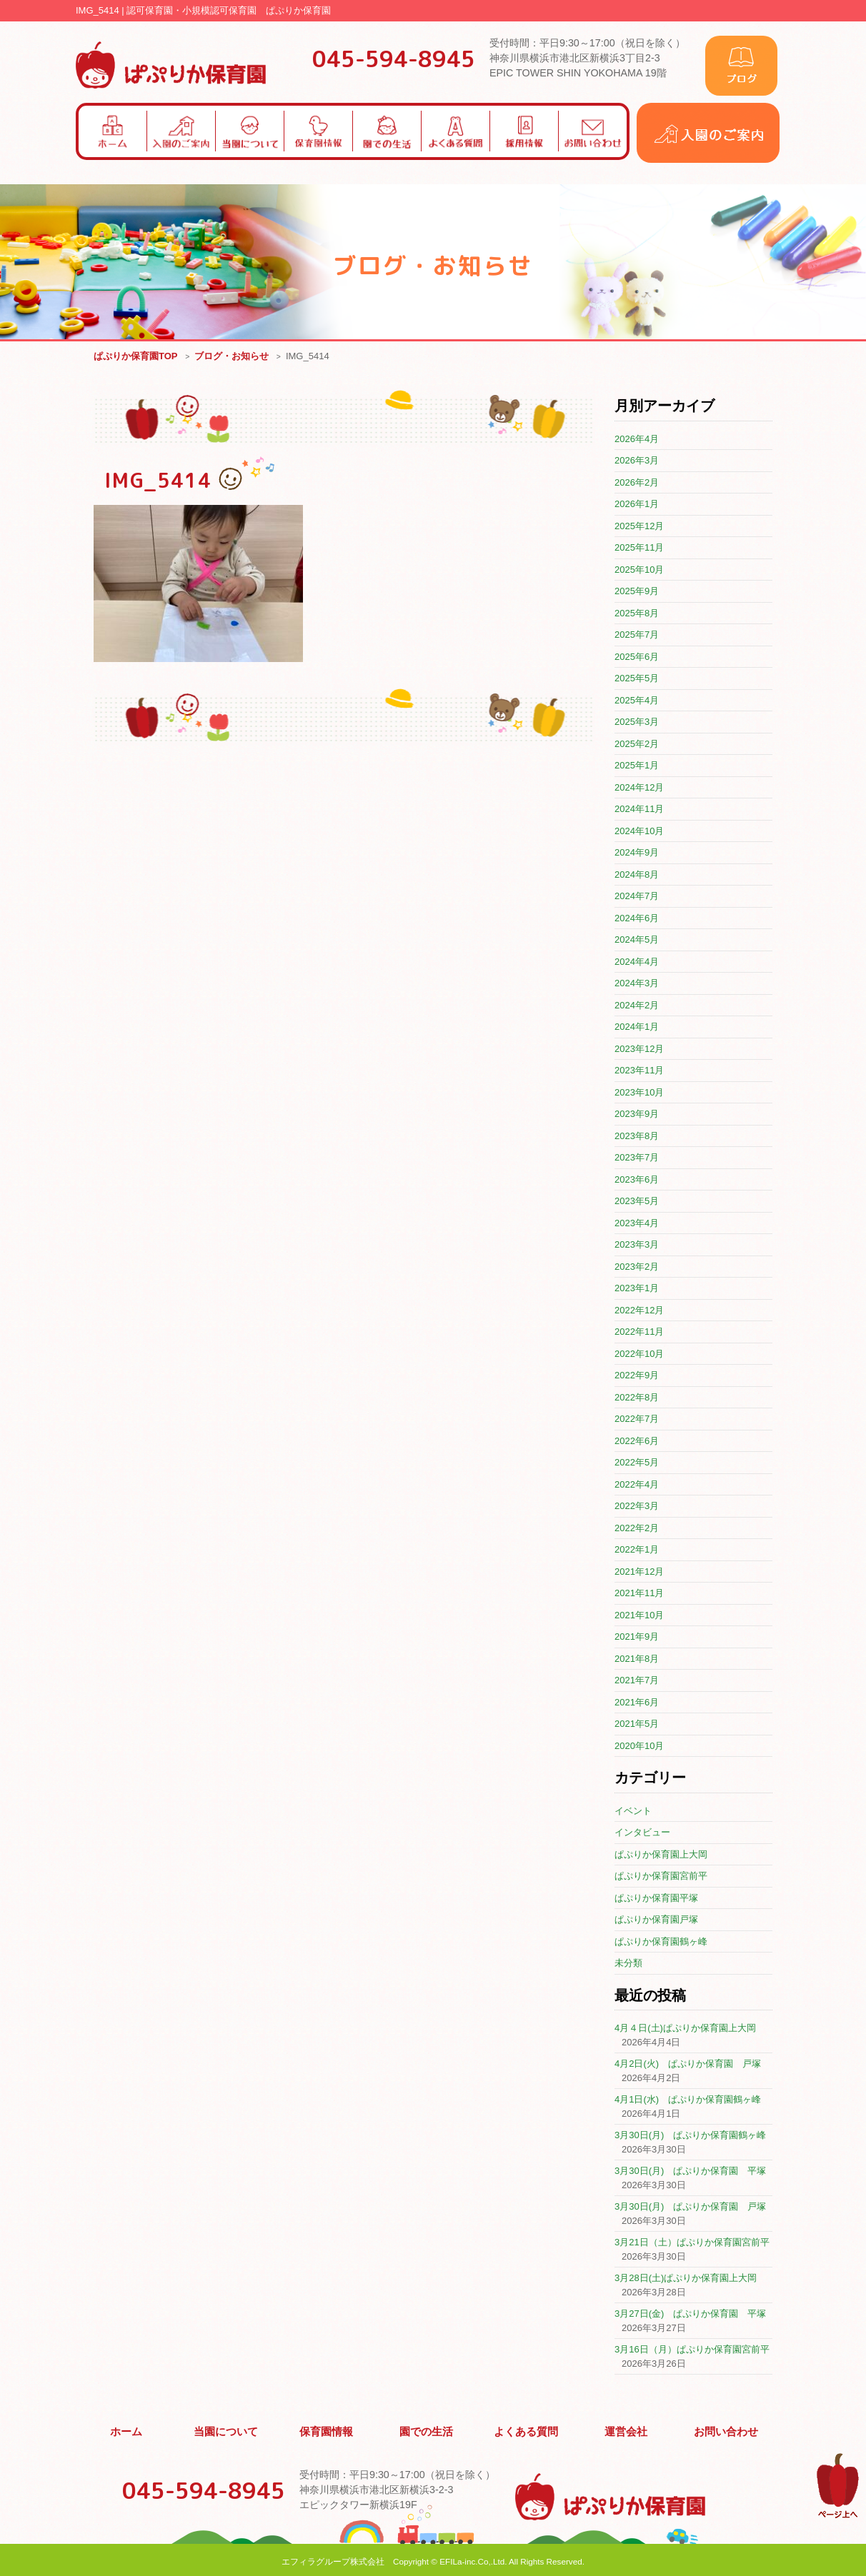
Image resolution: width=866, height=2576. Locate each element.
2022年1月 (636, 1550)
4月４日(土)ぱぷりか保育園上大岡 (685, 2028)
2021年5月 (636, 1724)
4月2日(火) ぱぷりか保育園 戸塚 (687, 2064)
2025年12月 (639, 526)
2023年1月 (636, 1288)
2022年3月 (636, 1506)
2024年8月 (636, 875)
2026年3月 (636, 461)
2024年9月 (636, 853)
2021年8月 (636, 1659)
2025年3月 (636, 722)
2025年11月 (639, 548)
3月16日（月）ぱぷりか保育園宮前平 (692, 2350)
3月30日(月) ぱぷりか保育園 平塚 (690, 2171)
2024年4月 (636, 962)
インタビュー (642, 1833)
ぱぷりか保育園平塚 (656, 1898)
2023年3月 (636, 1245)
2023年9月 (636, 1114)
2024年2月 (636, 1006)
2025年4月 (636, 701)
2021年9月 (636, 1637)
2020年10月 (639, 1746)
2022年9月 (636, 1375)
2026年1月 (636, 504)
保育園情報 (327, 2430)
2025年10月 (639, 570)
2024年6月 (636, 918)
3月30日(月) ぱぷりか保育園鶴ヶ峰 (690, 2135)
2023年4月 (636, 1223)
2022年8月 (636, 1398)
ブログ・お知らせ (231, 356)
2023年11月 (639, 1071)
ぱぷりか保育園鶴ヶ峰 (660, 1942)
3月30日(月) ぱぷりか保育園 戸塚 (690, 2207)
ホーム (126, 2430)
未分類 (628, 1963)
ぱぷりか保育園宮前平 (660, 1876)
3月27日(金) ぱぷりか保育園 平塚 (690, 2314)
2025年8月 (636, 613)
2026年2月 (636, 483)
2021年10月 (639, 1615)
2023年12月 (639, 1049)
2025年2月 (636, 744)
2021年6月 (636, 1703)
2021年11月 (639, 1593)
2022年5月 (636, 1463)
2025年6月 (636, 657)
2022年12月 (639, 1310)
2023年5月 (636, 1201)
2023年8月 (636, 1136)
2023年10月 (639, 1093)
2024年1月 (636, 1027)
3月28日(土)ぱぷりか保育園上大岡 (685, 2278)
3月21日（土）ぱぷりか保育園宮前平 (692, 2242)
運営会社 (627, 2430)
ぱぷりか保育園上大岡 (660, 1855)
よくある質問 (527, 2430)
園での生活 (427, 2430)
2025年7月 (636, 635)
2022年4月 (636, 1485)
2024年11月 (639, 809)
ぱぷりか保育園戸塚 (656, 1920)
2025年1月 (636, 766)
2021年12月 (639, 1572)
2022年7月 (636, 1419)
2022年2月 (636, 1528)
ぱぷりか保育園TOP (136, 356)
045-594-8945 (393, 58)
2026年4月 (636, 439)
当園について (226, 2430)
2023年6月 (636, 1180)
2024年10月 (639, 831)
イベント (633, 1811)
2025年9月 (636, 591)
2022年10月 (639, 1354)
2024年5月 (636, 940)
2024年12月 (639, 788)
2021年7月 (636, 1680)
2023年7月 (636, 1158)
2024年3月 (636, 983)
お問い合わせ (726, 2430)
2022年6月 (636, 1441)
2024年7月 (636, 896)
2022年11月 (639, 1332)
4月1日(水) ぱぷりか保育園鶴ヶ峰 (687, 2100)
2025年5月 (636, 678)
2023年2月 (636, 1267)
